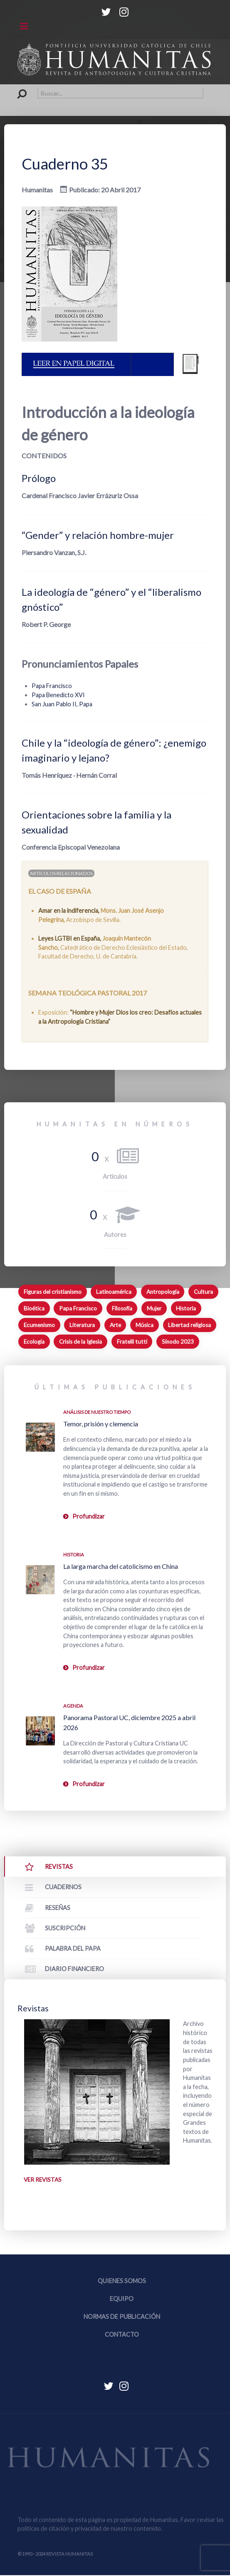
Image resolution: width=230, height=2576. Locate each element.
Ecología (34, 1341)
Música (144, 1325)
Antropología (162, 1291)
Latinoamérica (113, 1291)
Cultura (203, 1291)
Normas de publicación (122, 2317)
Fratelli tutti (132, 1341)
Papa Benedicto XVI (58, 694)
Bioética (34, 1308)
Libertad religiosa (189, 1325)
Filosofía (122, 1308)
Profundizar (88, 1516)
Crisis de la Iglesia (80, 1341)
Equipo (122, 2299)
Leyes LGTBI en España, (70, 938)
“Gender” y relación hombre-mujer (98, 535)
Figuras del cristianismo (53, 1291)
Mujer (154, 1308)
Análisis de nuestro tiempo (97, 1412)
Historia (186, 1308)
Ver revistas (43, 2179)
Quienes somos (122, 2281)
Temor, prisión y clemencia (100, 1424)
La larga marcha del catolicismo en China (120, 1566)
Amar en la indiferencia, (69, 910)
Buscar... (17, 88)
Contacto (122, 2335)
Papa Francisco (52, 685)
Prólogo (39, 478)
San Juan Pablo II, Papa (62, 704)
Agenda (73, 1705)
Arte (115, 1325)
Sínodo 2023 (178, 1341)
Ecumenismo (39, 1325)
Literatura (82, 1325)
